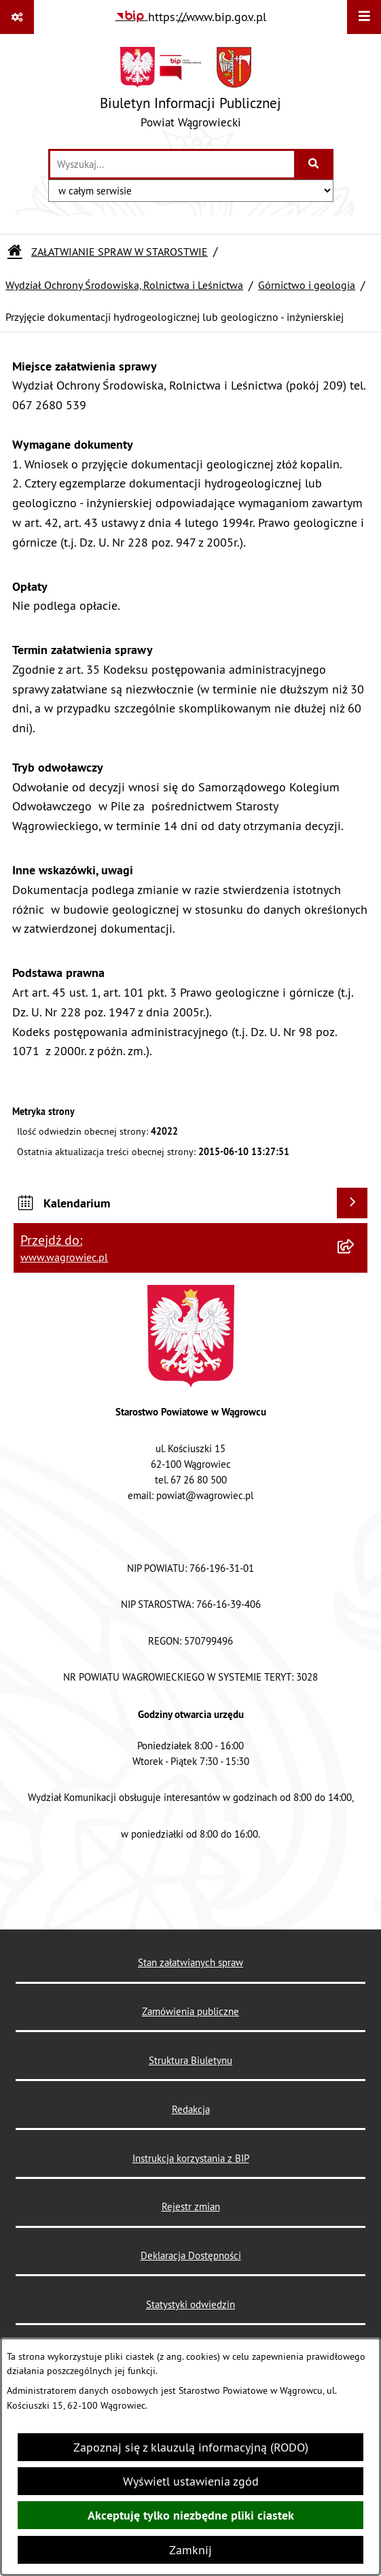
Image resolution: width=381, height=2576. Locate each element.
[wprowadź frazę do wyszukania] (172, 164)
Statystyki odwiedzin (190, 2304)
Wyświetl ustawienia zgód (191, 2481)
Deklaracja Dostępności (191, 2255)
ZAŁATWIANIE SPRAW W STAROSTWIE (119, 251)
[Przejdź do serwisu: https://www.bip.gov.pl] (190, 16)
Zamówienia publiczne (190, 2011)
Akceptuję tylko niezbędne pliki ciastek (191, 2515)
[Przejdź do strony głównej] (190, 91)
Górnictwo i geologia (306, 285)
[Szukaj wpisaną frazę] (314, 164)
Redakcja (191, 2109)
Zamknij (190, 2550)
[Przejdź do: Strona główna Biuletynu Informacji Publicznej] (14, 251)
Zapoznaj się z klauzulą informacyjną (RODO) (190, 2447)
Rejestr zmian (191, 2206)
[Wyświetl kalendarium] (352, 1203)
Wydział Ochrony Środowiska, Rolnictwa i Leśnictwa (124, 285)
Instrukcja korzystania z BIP (190, 2158)
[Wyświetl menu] (364, 17)
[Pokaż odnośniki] (17, 17)
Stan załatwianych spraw (190, 1962)
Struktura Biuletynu (190, 2060)
